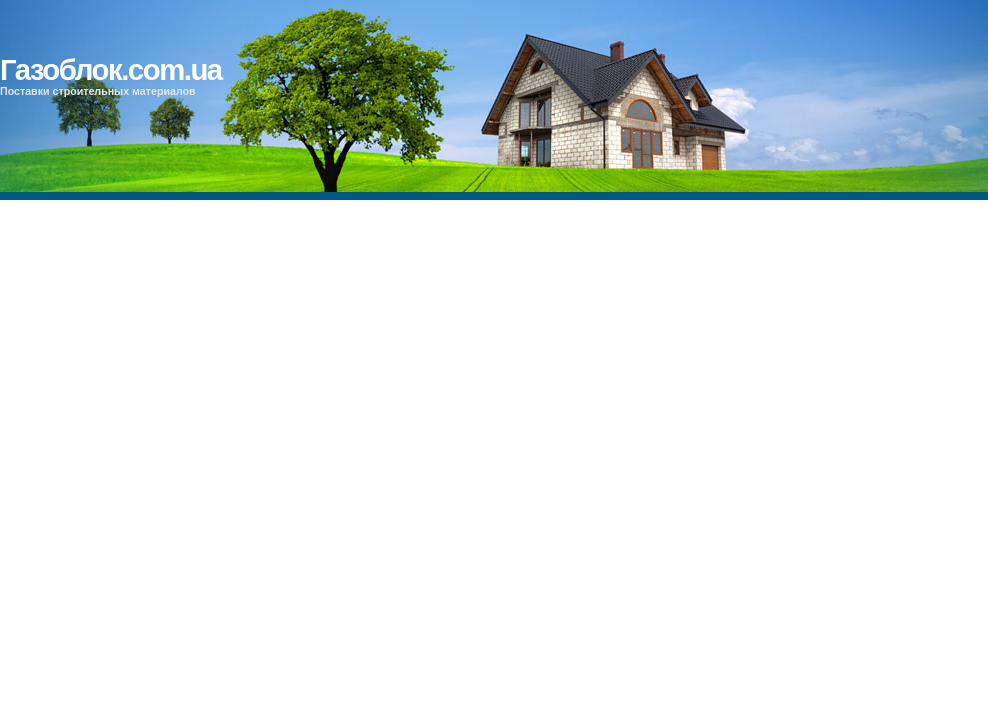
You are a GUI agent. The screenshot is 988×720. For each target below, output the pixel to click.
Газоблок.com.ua (111, 69)
